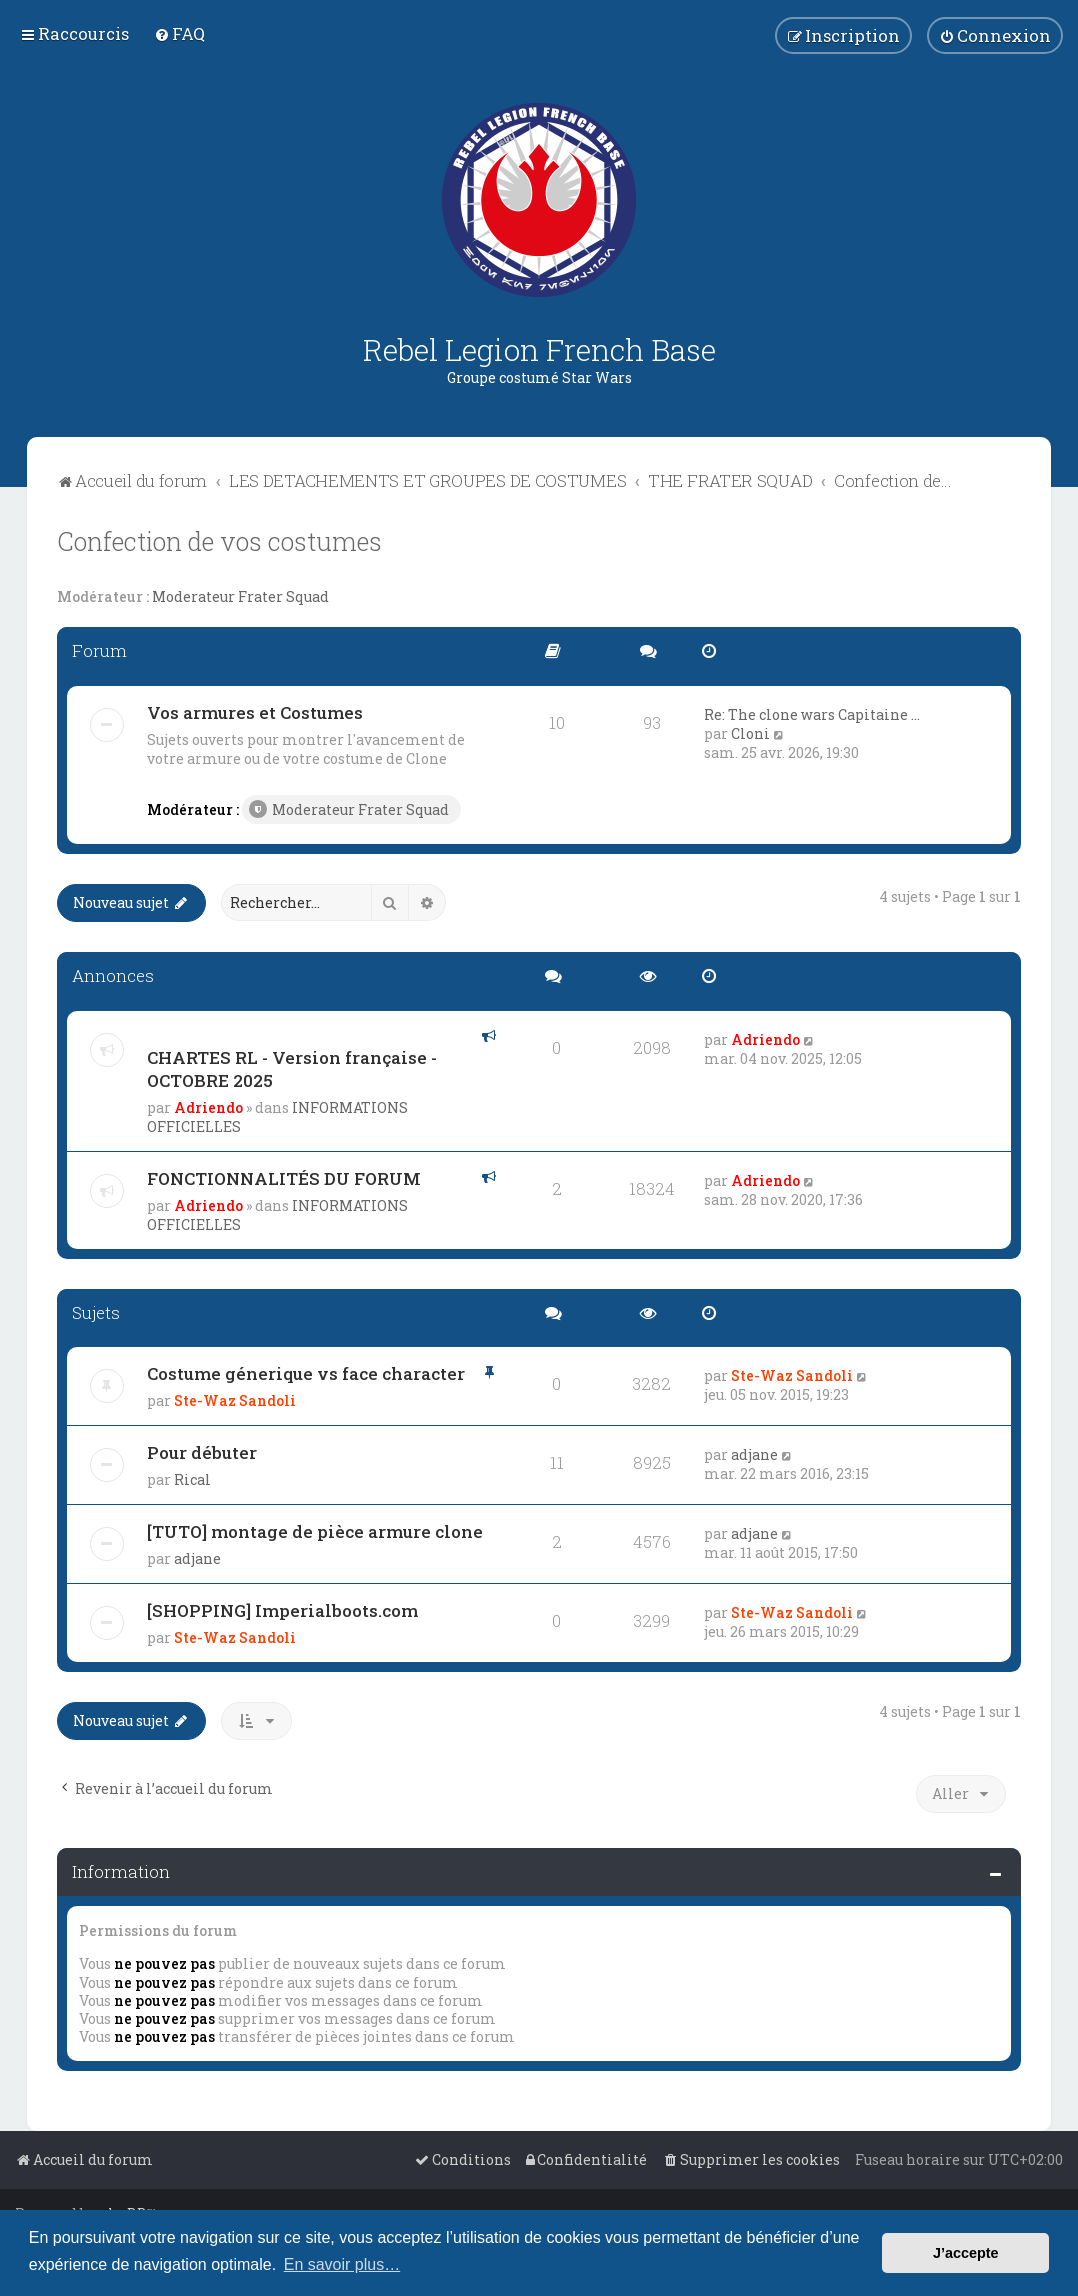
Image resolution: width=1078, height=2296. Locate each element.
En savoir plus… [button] (342, 2264)
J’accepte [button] (966, 2253)
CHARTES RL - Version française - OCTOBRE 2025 (292, 1069)
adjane (754, 1454)
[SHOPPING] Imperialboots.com (282, 1610)
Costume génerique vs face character (306, 1373)
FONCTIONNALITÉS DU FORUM (284, 1178)
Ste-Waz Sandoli (235, 1400)
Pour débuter (202, 1452)
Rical (192, 1479)
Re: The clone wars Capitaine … (812, 714)
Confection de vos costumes (219, 541)
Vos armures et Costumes (255, 712)
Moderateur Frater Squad (240, 597)
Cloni (750, 733)
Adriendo (208, 1107)
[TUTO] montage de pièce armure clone (315, 1531)
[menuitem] (179, 33)
